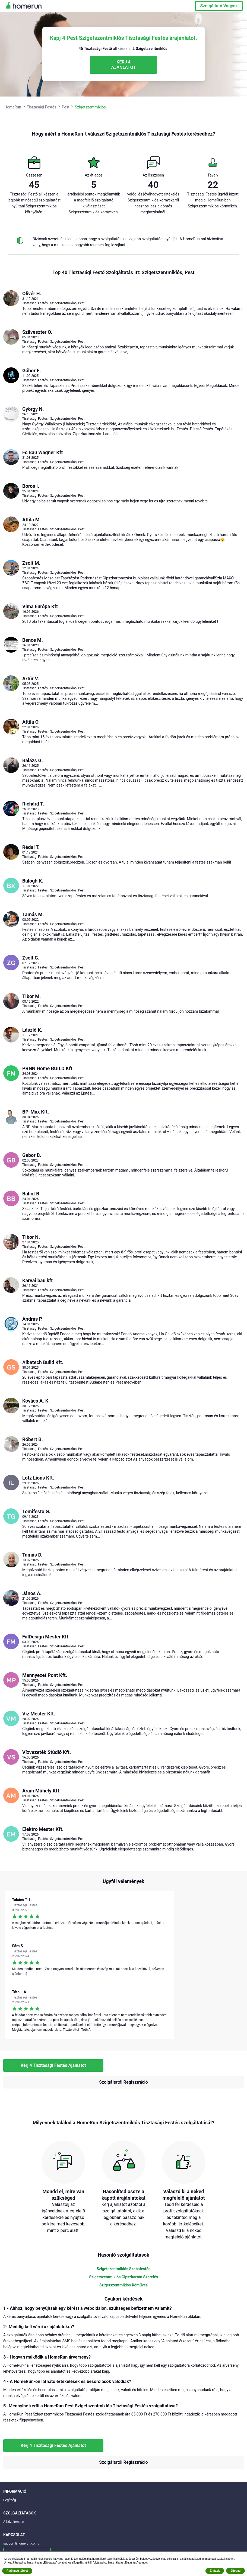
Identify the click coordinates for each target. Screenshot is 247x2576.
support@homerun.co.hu (21, 2543)
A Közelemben (13, 2522)
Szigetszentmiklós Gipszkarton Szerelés (123, 2277)
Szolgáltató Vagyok (219, 5)
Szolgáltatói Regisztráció (123, 2082)
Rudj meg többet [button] (17, 2570)
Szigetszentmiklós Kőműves (123, 2285)
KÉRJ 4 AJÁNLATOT (123, 64)
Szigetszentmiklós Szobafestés (123, 2269)
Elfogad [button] (235, 2570)
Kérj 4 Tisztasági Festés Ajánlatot (53, 2065)
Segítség (9, 2500)
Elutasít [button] (215, 2570)
